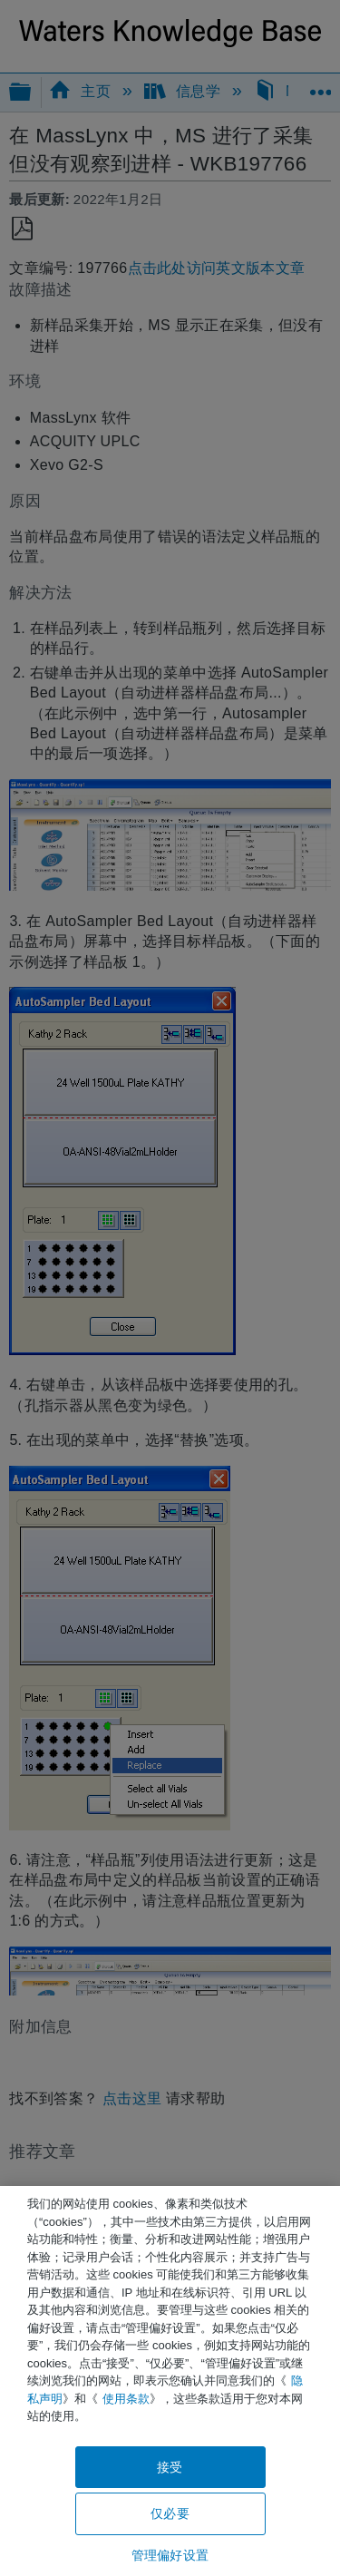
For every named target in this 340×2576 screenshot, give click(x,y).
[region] (170, 2381)
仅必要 (170, 2513)
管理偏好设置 (170, 2555)
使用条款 (126, 2398)
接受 (169, 2467)
